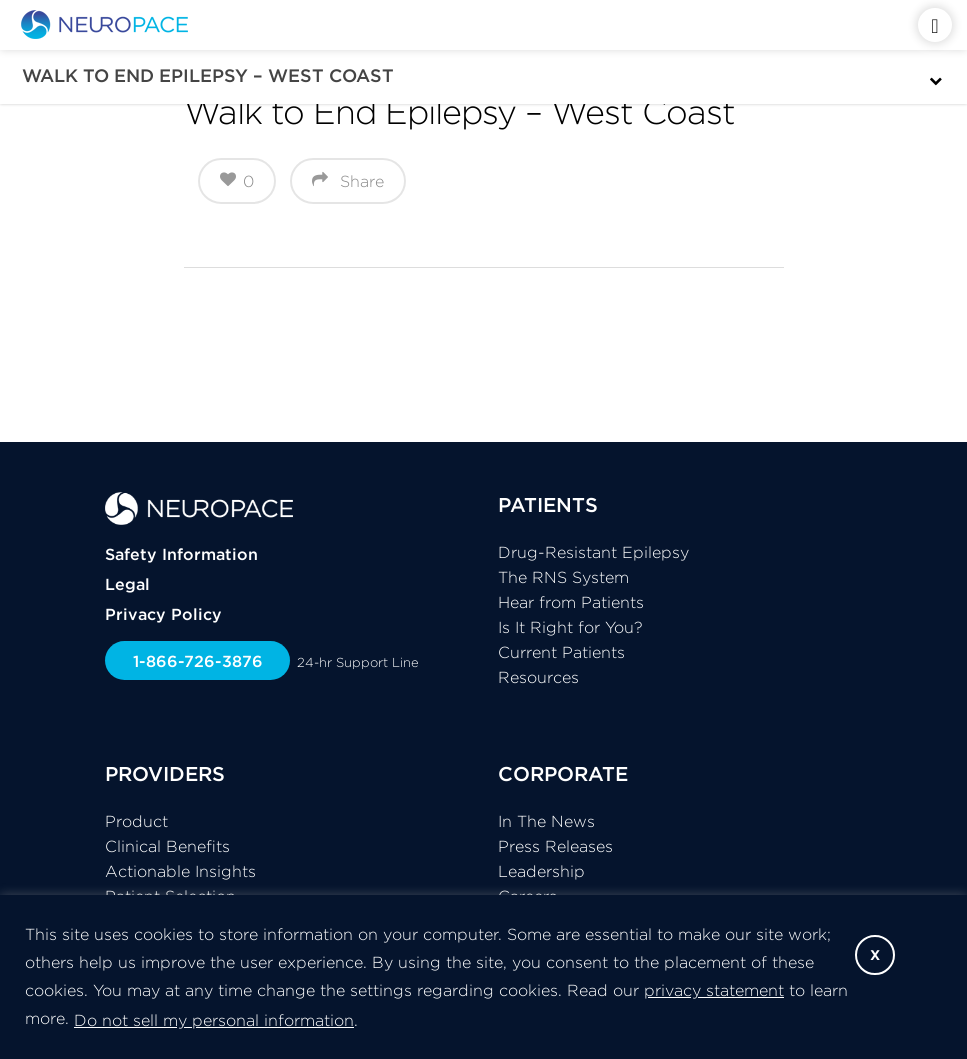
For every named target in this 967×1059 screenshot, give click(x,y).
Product (136, 821)
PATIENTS (548, 504)
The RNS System (563, 577)
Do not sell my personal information (214, 1020)
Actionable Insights (180, 871)
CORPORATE (563, 773)
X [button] (875, 955)
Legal (127, 584)
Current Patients (561, 652)
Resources (538, 677)
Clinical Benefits (167, 846)
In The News (546, 821)
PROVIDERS (165, 773)
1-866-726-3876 (198, 661)
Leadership (541, 871)
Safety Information (181, 554)
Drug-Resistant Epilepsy (593, 552)
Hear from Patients (571, 602)
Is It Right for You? (570, 627)
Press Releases (555, 846)
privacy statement (714, 990)
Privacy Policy (163, 614)
